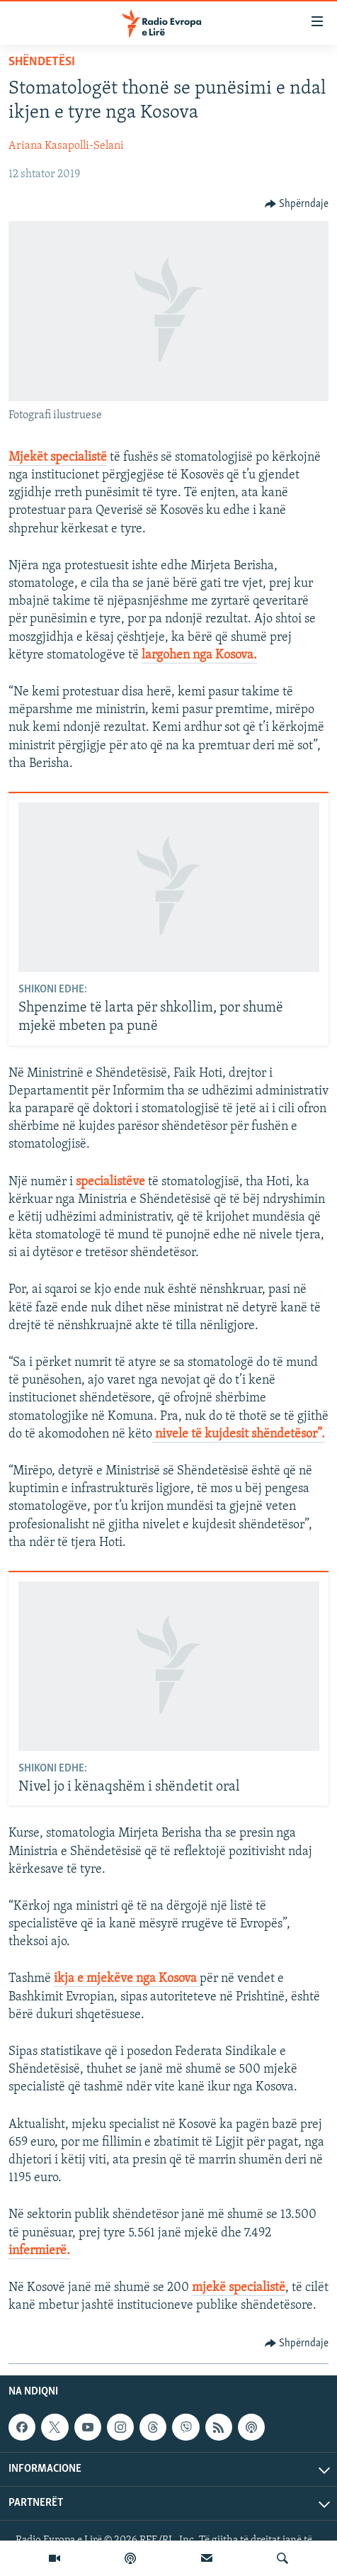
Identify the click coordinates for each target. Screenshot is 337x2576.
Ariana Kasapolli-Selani (66, 146)
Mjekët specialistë (57, 457)
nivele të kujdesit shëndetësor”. (238, 1434)
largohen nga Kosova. (199, 655)
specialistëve (110, 1182)
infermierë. (39, 2251)
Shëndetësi (41, 62)
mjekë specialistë (238, 2288)
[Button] (297, 204)
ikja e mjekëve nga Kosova (127, 1979)
